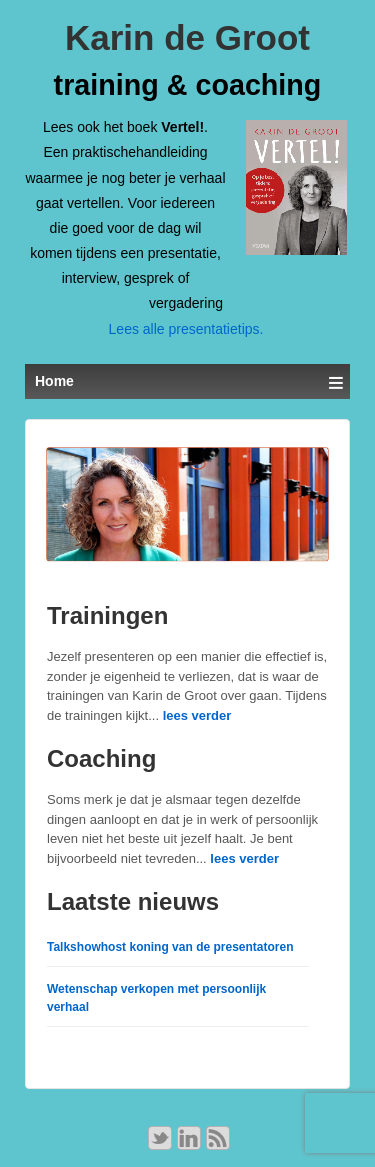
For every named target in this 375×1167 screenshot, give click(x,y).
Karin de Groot (187, 37)
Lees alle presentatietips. (186, 329)
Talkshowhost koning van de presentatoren (170, 947)
